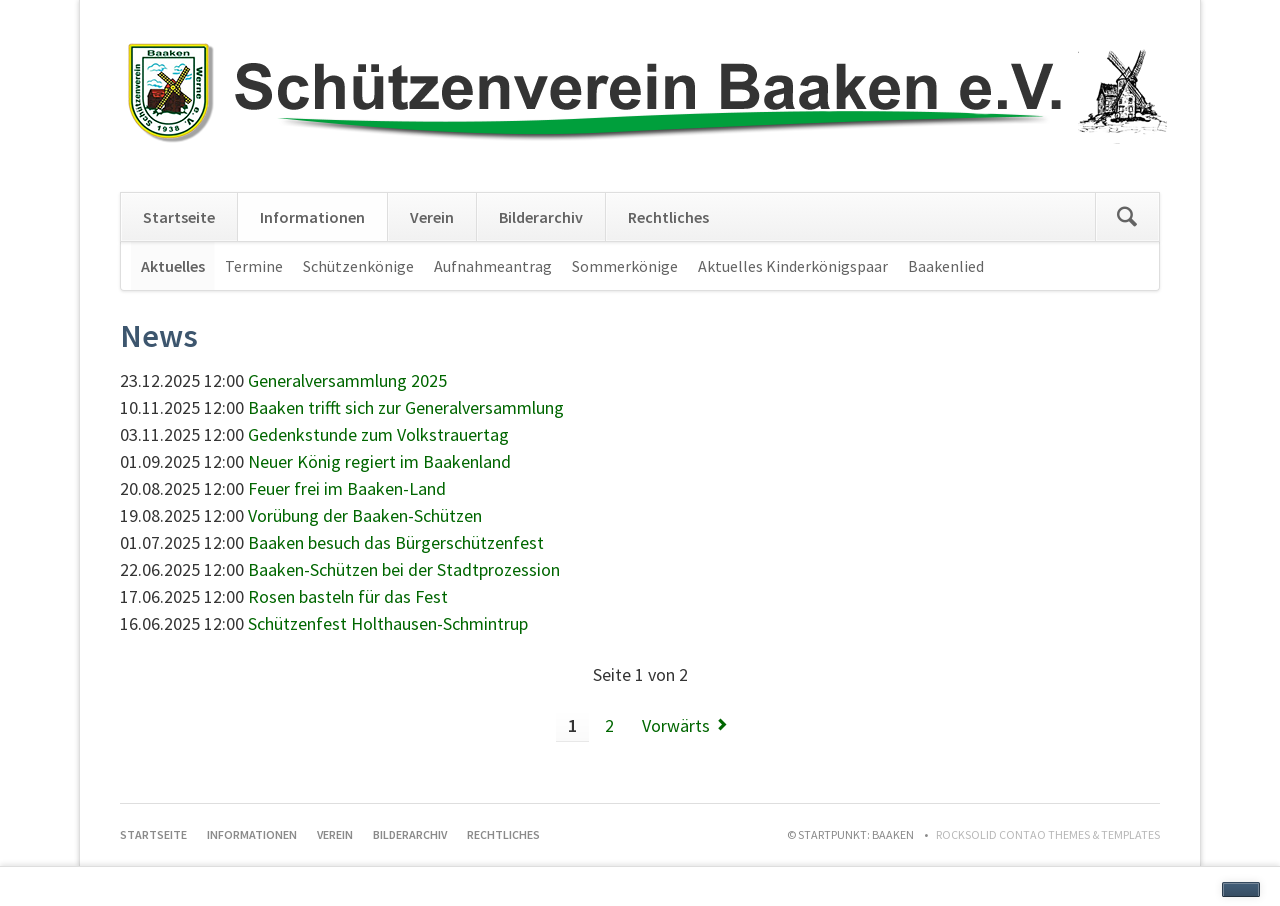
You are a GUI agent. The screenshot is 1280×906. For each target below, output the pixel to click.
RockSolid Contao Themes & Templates (1048, 834)
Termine (254, 266)
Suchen (1127, 217)
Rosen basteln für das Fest (348, 596)
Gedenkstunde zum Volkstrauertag (378, 434)
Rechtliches (668, 217)
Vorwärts (676, 725)
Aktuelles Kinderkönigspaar (793, 266)
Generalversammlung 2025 (347, 380)
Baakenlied (946, 266)
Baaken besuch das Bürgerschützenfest (396, 542)
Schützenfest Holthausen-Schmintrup (388, 623)
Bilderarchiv (541, 217)
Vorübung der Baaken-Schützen (365, 515)
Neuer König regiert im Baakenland (379, 461)
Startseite (179, 217)
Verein (432, 217)
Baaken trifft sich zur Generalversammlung (406, 407)
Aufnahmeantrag (493, 266)
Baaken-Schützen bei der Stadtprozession (404, 569)
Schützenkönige (358, 266)
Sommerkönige (625, 266)
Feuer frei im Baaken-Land (347, 488)
